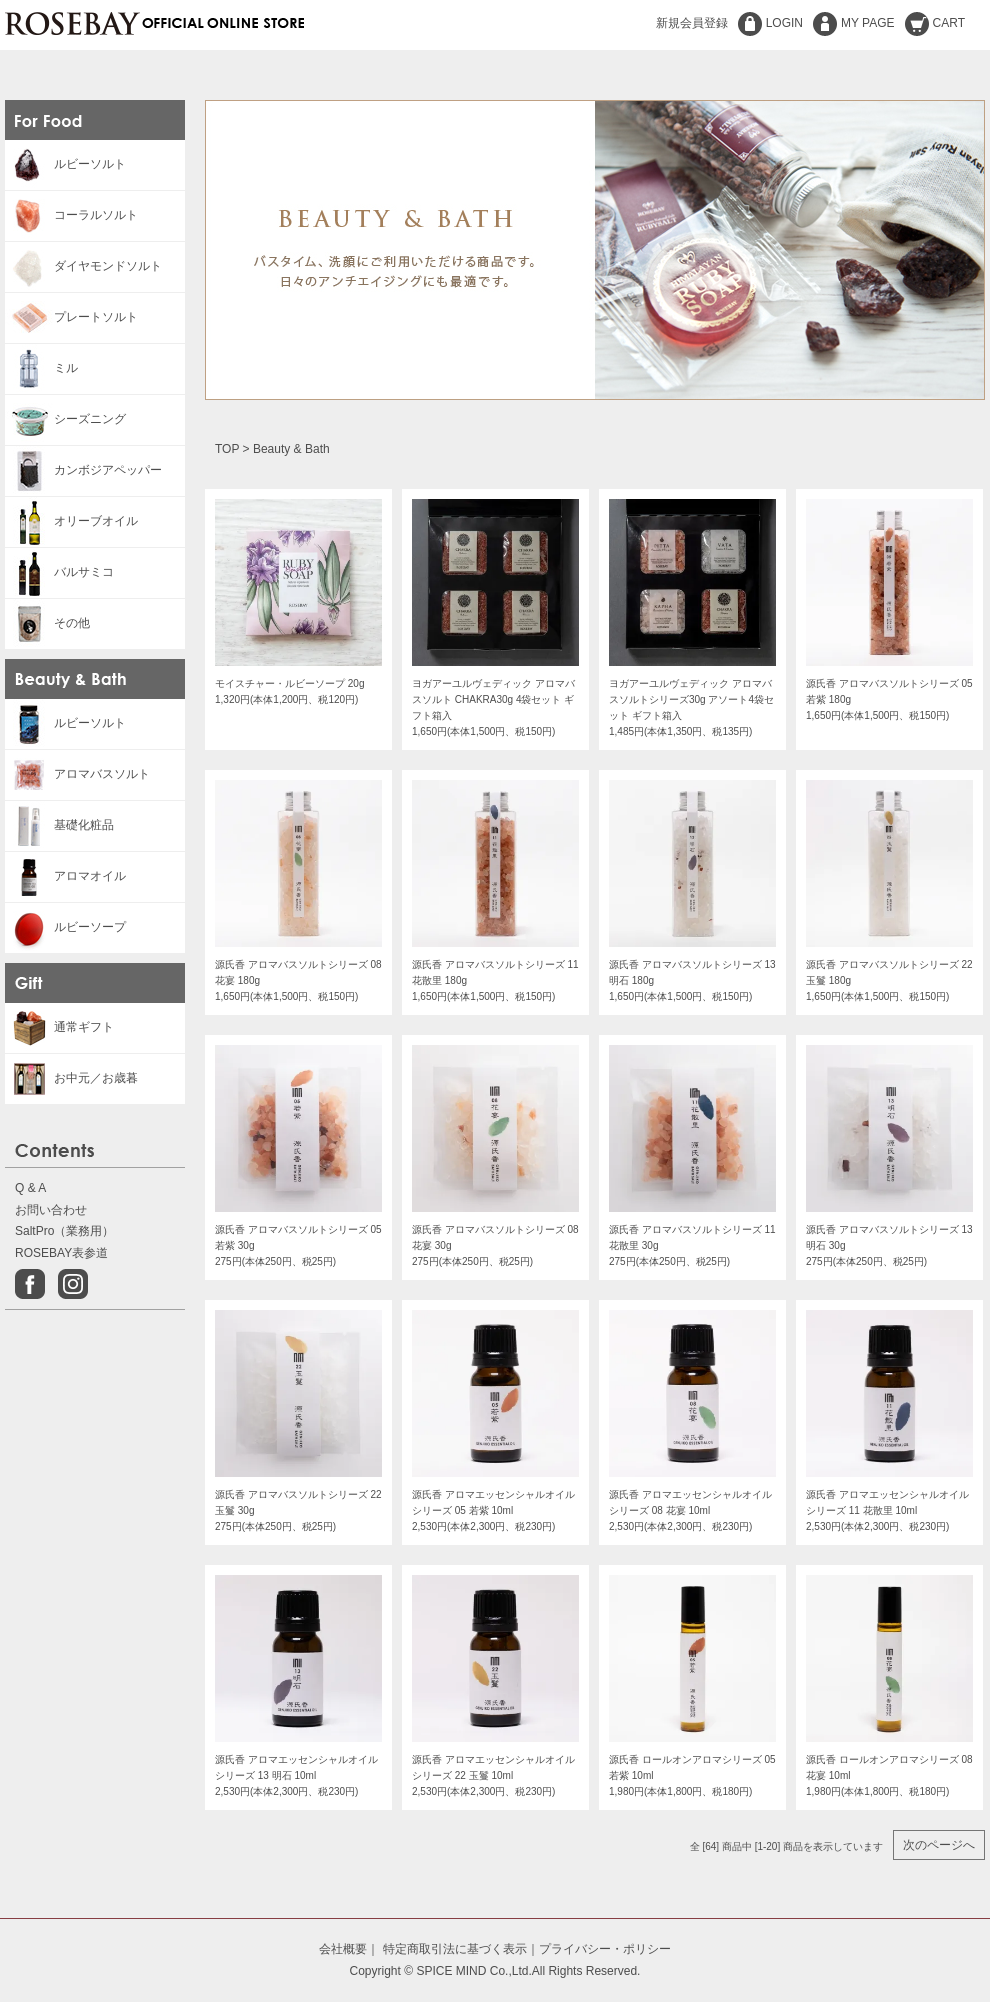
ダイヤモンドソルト (83, 266)
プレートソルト (71, 317)
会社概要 (343, 1949)
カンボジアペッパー (83, 470)
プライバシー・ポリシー (605, 1949)
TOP (227, 449)
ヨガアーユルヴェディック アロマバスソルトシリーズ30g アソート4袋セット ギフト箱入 (691, 699)
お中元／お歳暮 (71, 1078)
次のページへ (939, 1845)
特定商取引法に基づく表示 (455, 1949)
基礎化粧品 (59, 825)
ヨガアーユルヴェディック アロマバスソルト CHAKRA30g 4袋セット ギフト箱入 (493, 699)
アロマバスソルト (77, 774)
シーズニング (65, 419)
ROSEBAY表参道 (61, 1253)
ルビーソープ (65, 927)
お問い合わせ (51, 1210)
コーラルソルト (71, 215)
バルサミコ (59, 572)
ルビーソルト (65, 164)
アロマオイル (65, 876)
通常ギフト (59, 1027)
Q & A (30, 1188)
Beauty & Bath (291, 449)
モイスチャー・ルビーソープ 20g (289, 683)
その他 (47, 623)
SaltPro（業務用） (64, 1231)
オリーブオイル (71, 521)
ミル (41, 368)
